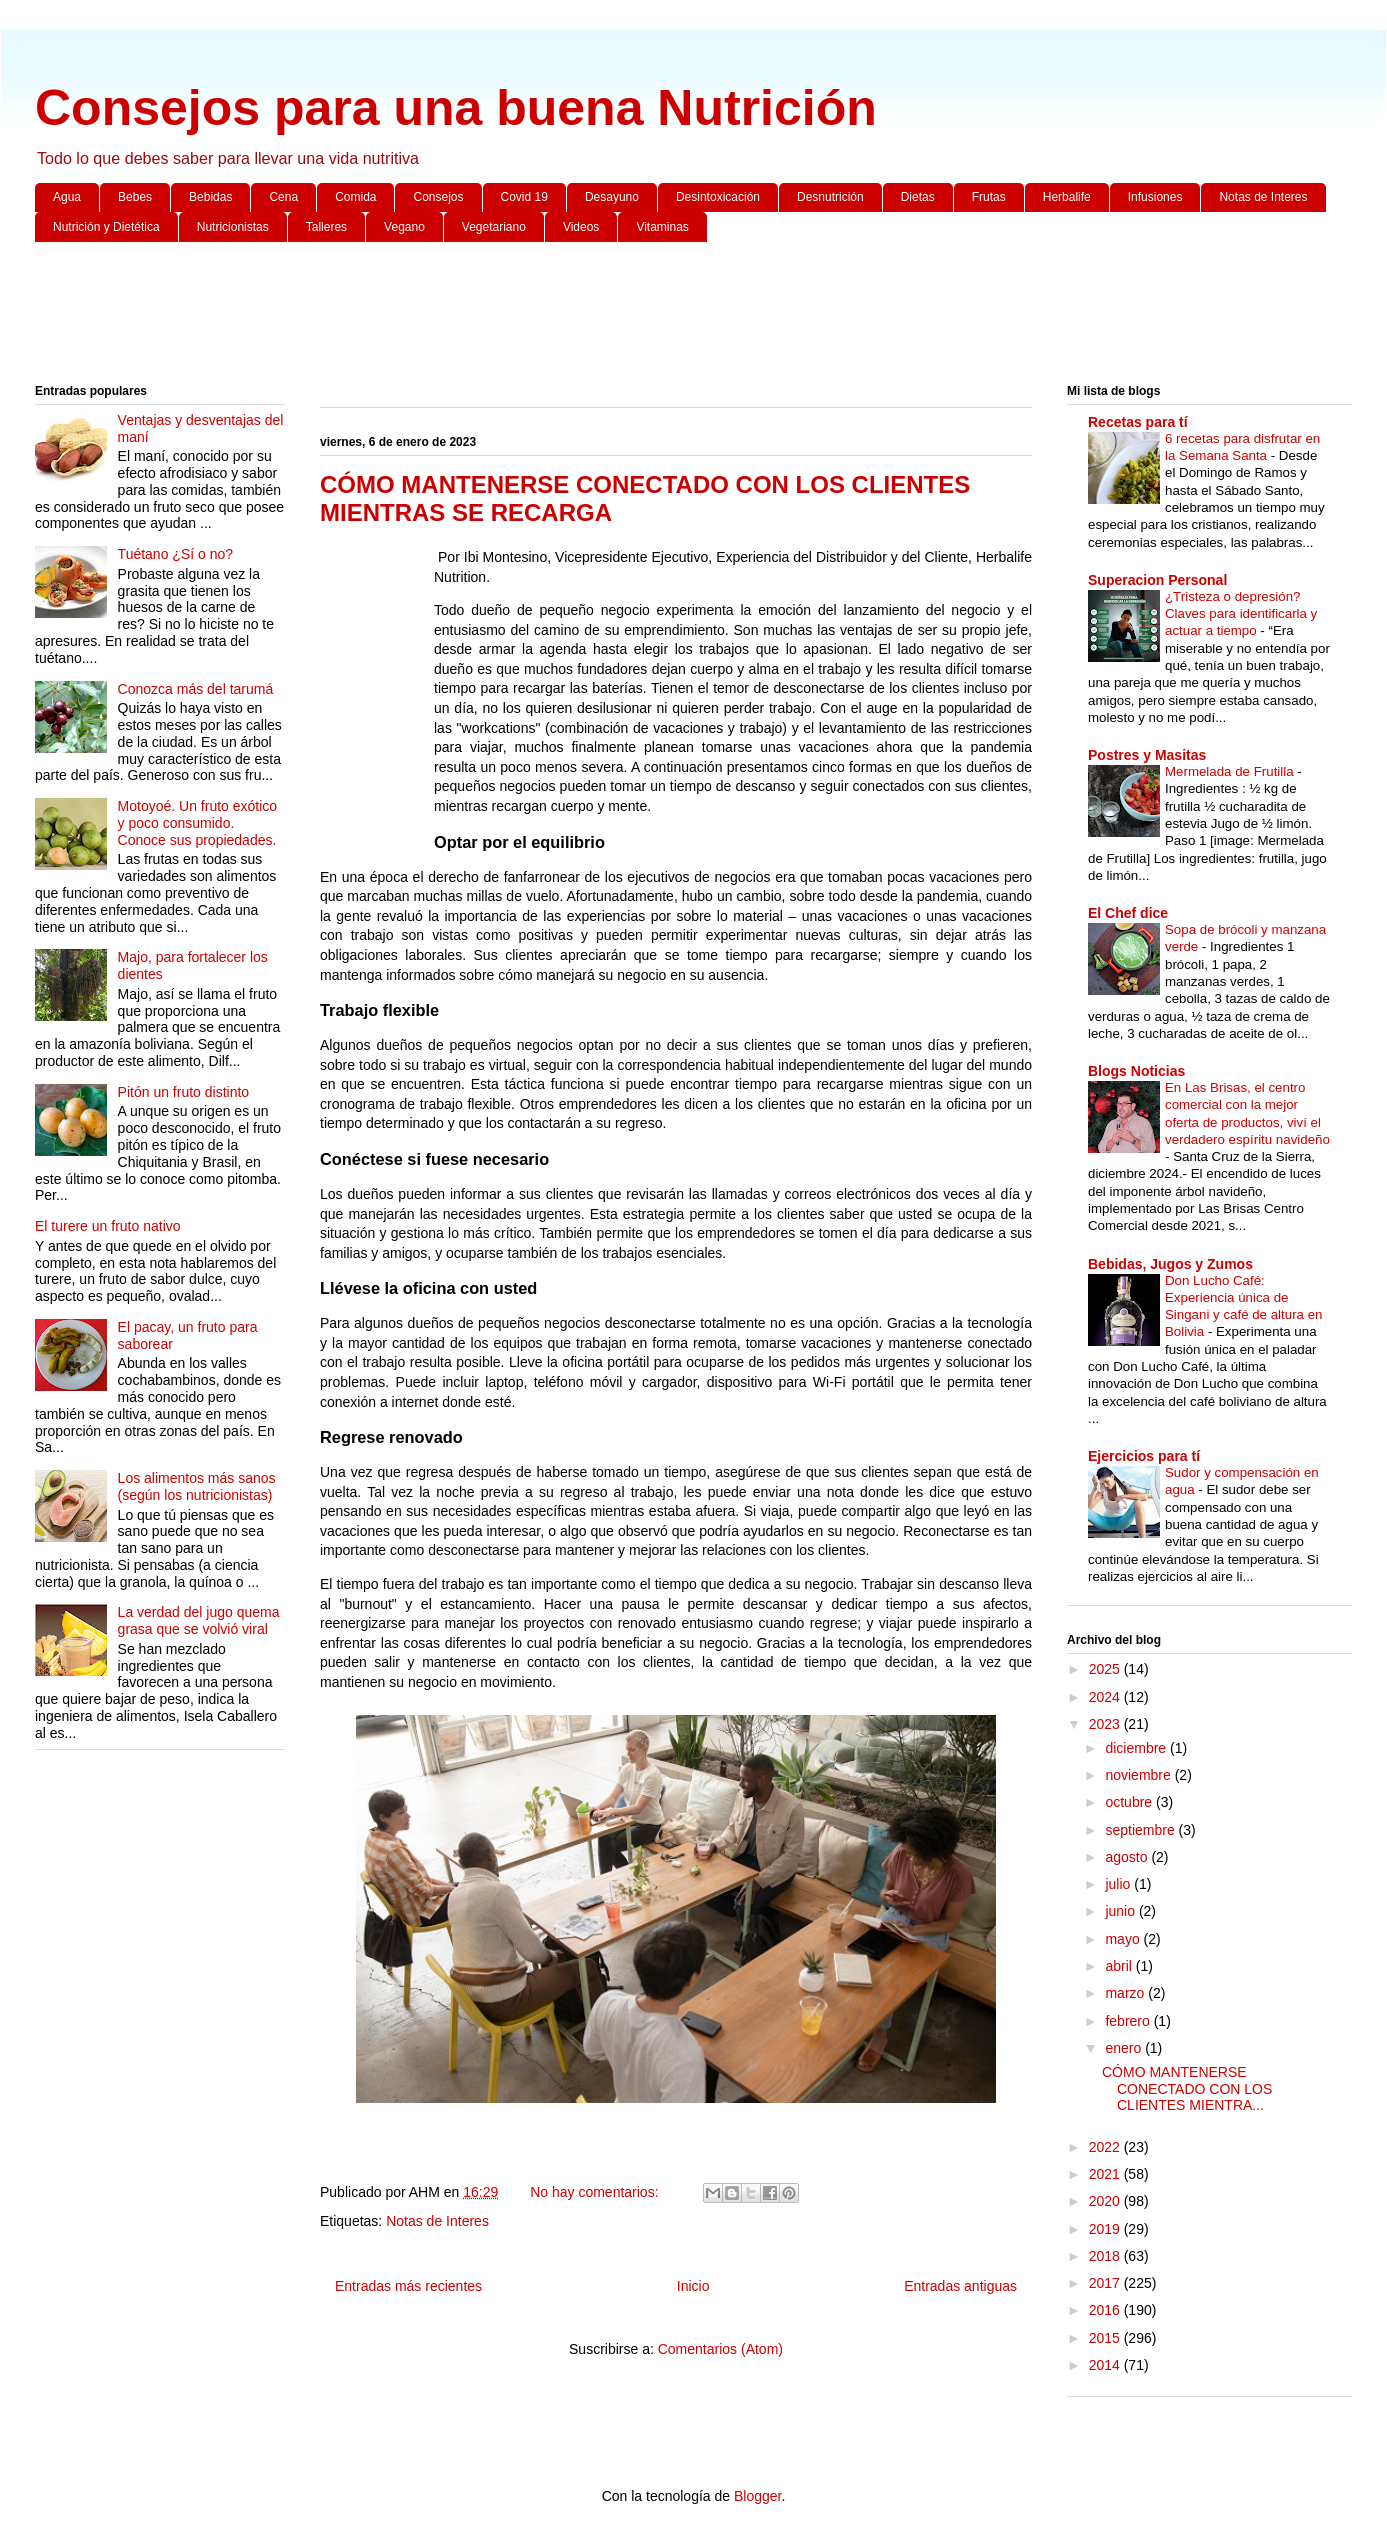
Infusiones (1155, 197)
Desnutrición (830, 197)
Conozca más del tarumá (196, 689)
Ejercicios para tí (1144, 1456)
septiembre (1141, 1830)
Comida (355, 197)
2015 (1106, 2338)
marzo (1126, 1993)
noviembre (1139, 1775)
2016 (1106, 2310)
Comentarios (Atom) (720, 2349)
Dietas (918, 197)
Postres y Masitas (1147, 755)
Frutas (989, 197)
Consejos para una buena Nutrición (456, 108)
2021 (1106, 2174)
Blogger (757, 2496)
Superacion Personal (1157, 580)
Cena (283, 197)
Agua (67, 197)
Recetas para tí (1138, 422)
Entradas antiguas (960, 2286)
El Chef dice (1128, 913)
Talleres (326, 227)
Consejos (438, 197)
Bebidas (210, 197)
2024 (1106, 1697)
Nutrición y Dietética (106, 227)
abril (1120, 1966)
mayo (1124, 1939)
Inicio (693, 2286)
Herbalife (1067, 197)
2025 (1106, 1669)
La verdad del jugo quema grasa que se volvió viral (199, 1620)
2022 (1106, 2147)
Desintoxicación (718, 197)
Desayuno (612, 197)
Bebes (135, 197)
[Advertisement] (635, 317)
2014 (1106, 2365)
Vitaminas (662, 227)
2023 (1106, 1724)
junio (1121, 1911)
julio (1119, 1884)
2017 (1106, 2283)
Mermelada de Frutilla (1231, 771)
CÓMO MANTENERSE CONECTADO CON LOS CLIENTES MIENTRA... (1187, 2089)
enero (1125, 2048)
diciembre (1137, 1748)
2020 (1106, 2201)
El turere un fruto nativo (108, 1226)
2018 (1106, 2256)
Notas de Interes (1263, 197)
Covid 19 (524, 197)
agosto (1128, 1857)
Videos (581, 227)
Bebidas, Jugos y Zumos (1170, 1264)
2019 (1106, 2229)
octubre (1130, 1802)
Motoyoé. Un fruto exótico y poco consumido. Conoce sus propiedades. (198, 823)
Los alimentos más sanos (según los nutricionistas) (197, 1486)
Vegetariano (494, 227)
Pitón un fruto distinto (184, 1092)
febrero (1129, 2021)
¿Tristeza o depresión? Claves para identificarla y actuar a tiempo (1241, 614)
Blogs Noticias (1136, 1071)
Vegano (404, 227)
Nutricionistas (233, 227)
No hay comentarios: (596, 2192)
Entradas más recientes (408, 2286)
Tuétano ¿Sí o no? (175, 554)
